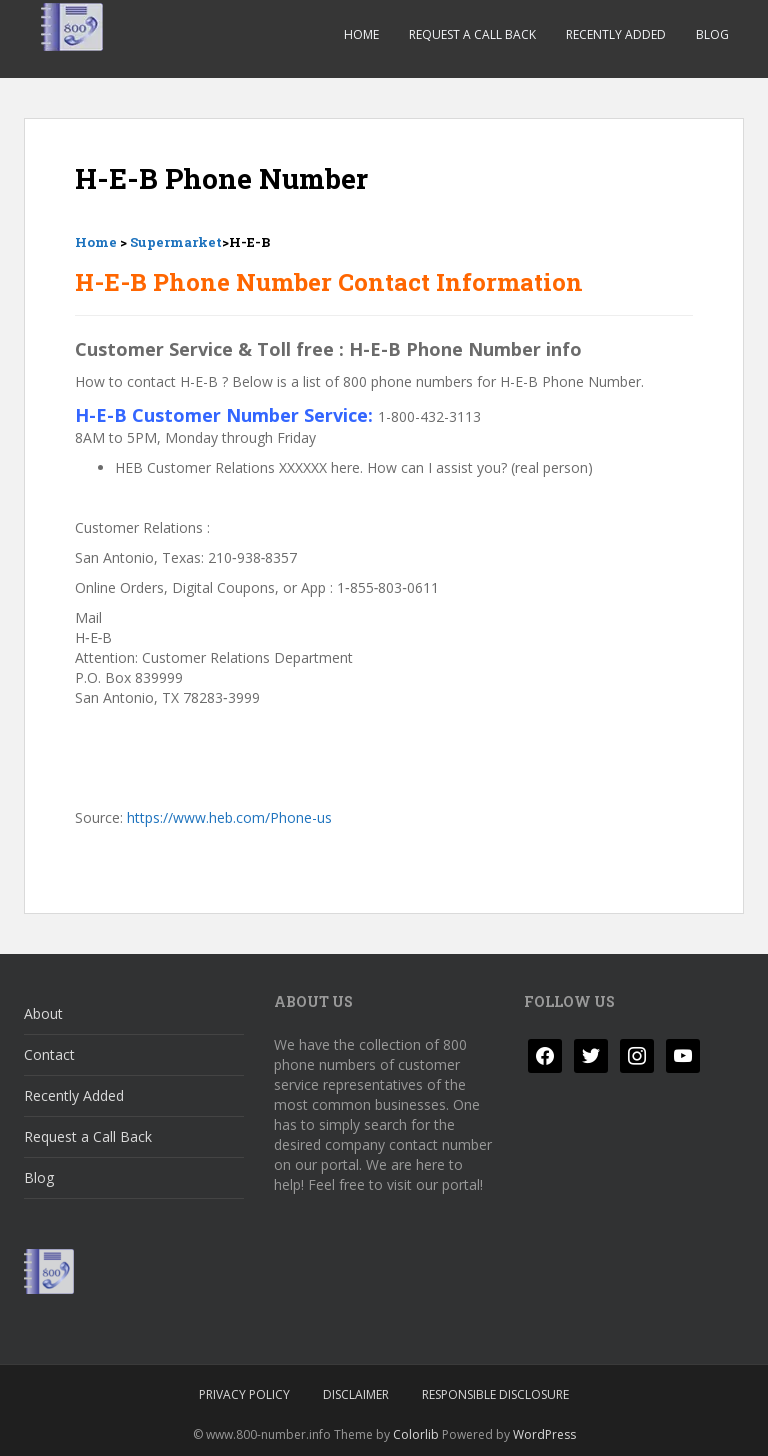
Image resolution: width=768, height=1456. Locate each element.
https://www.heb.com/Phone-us (229, 817)
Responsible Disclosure (495, 1394)
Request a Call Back (472, 34)
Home (361, 34)
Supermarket (176, 242)
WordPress (544, 1434)
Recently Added (616, 34)
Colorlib (416, 1434)
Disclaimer (356, 1394)
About (43, 1013)
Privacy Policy (244, 1394)
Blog (712, 34)
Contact (49, 1054)
